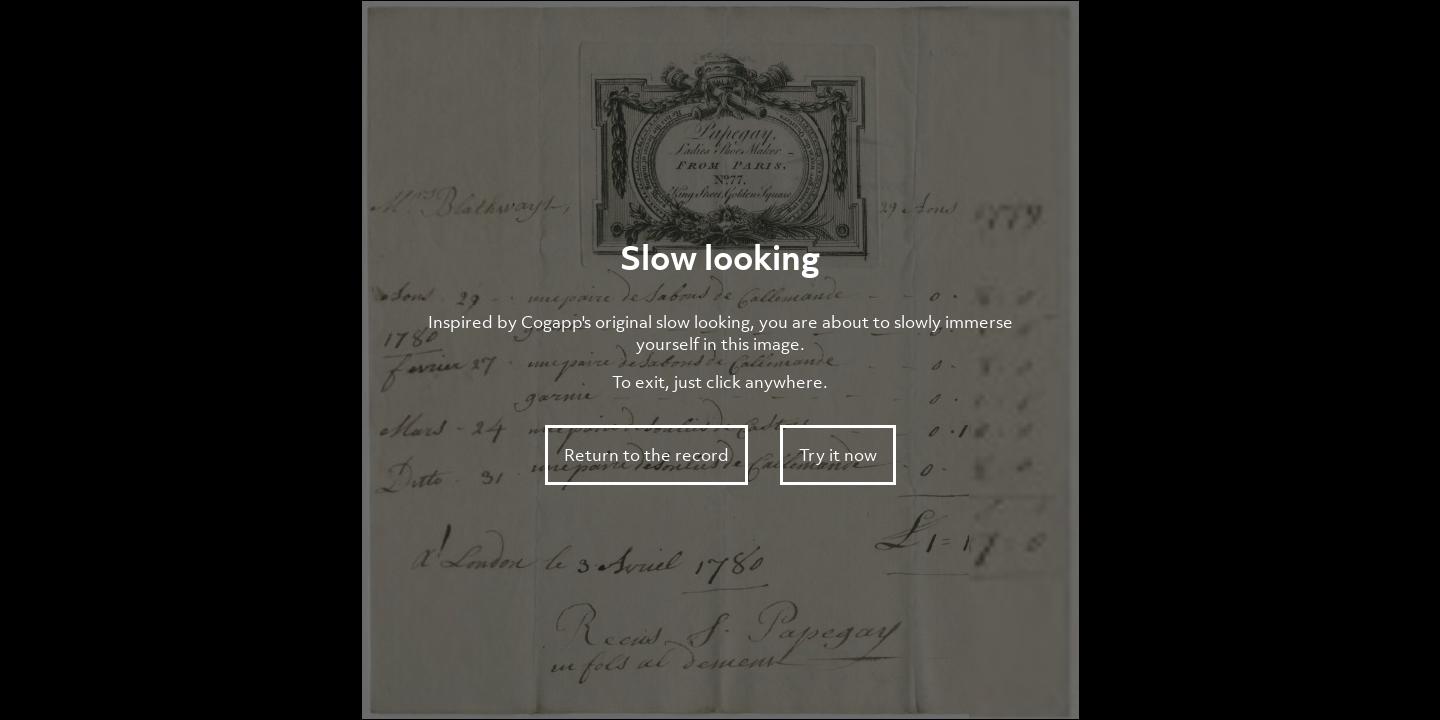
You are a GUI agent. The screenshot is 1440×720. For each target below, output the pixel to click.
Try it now (838, 455)
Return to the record (646, 455)
